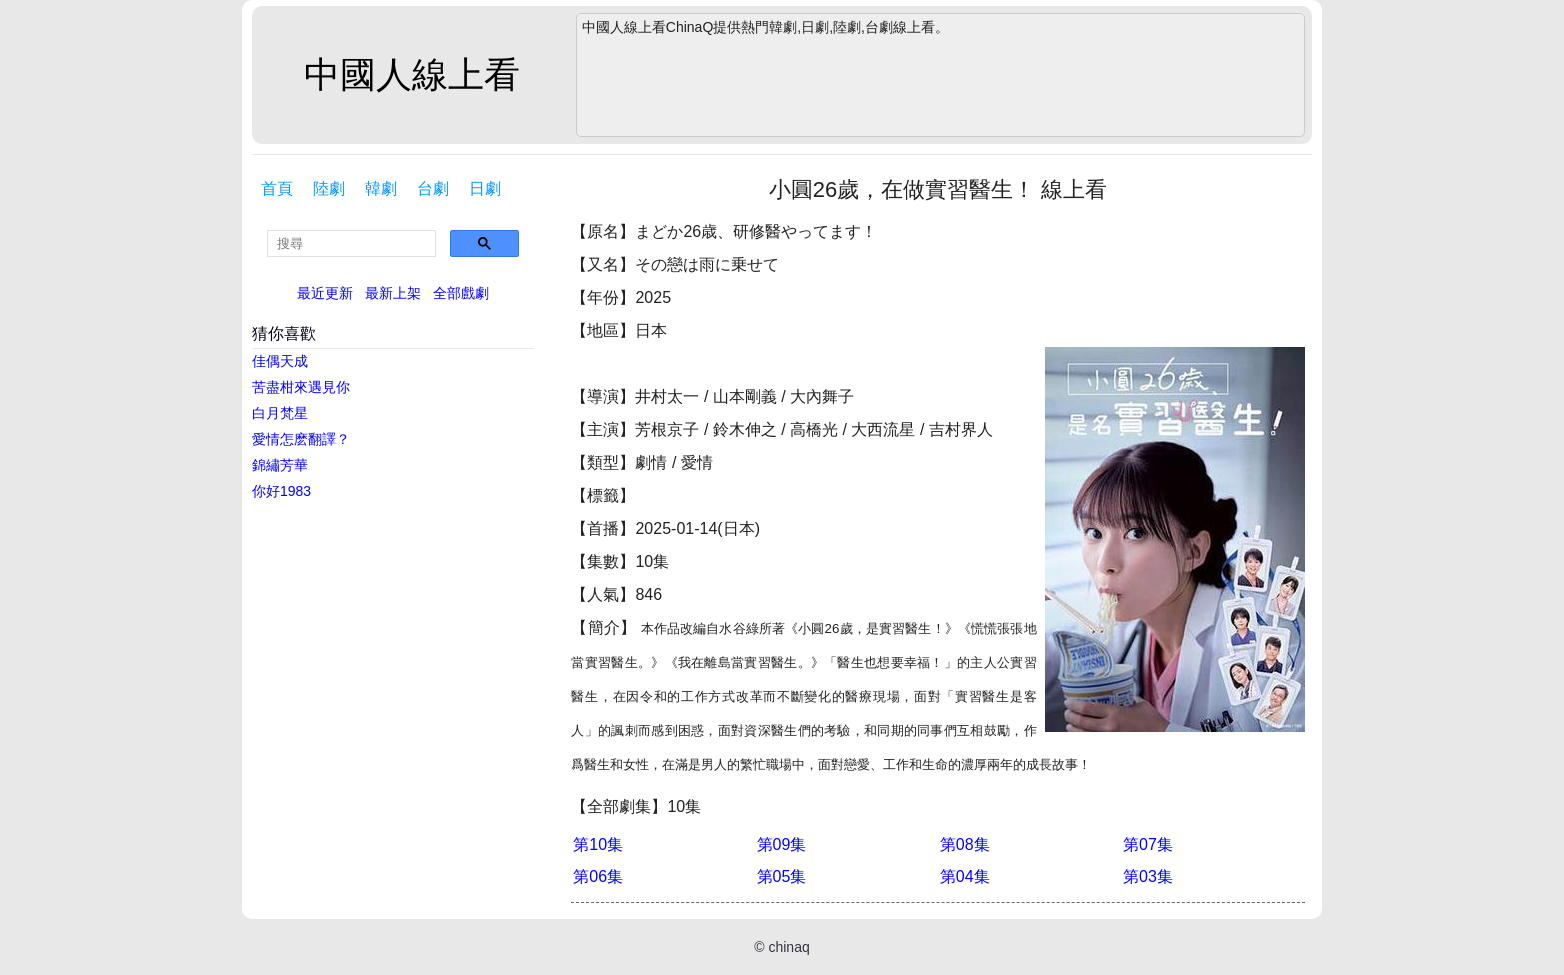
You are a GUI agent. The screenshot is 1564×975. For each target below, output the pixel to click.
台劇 (433, 188)
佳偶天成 (280, 361)
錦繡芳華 (280, 465)
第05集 (782, 876)
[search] (351, 243)
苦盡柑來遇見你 (301, 387)
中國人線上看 (412, 74)
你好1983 (281, 491)
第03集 (1148, 876)
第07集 (1148, 844)
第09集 (782, 844)
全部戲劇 (461, 293)
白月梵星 (280, 413)
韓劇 (381, 188)
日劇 (485, 188)
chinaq (788, 947)
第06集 (598, 876)
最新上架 (393, 293)
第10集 (598, 844)
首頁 (277, 188)
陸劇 (329, 188)
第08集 (965, 844)
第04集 (965, 876)
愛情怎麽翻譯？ (301, 439)
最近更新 (325, 293)
